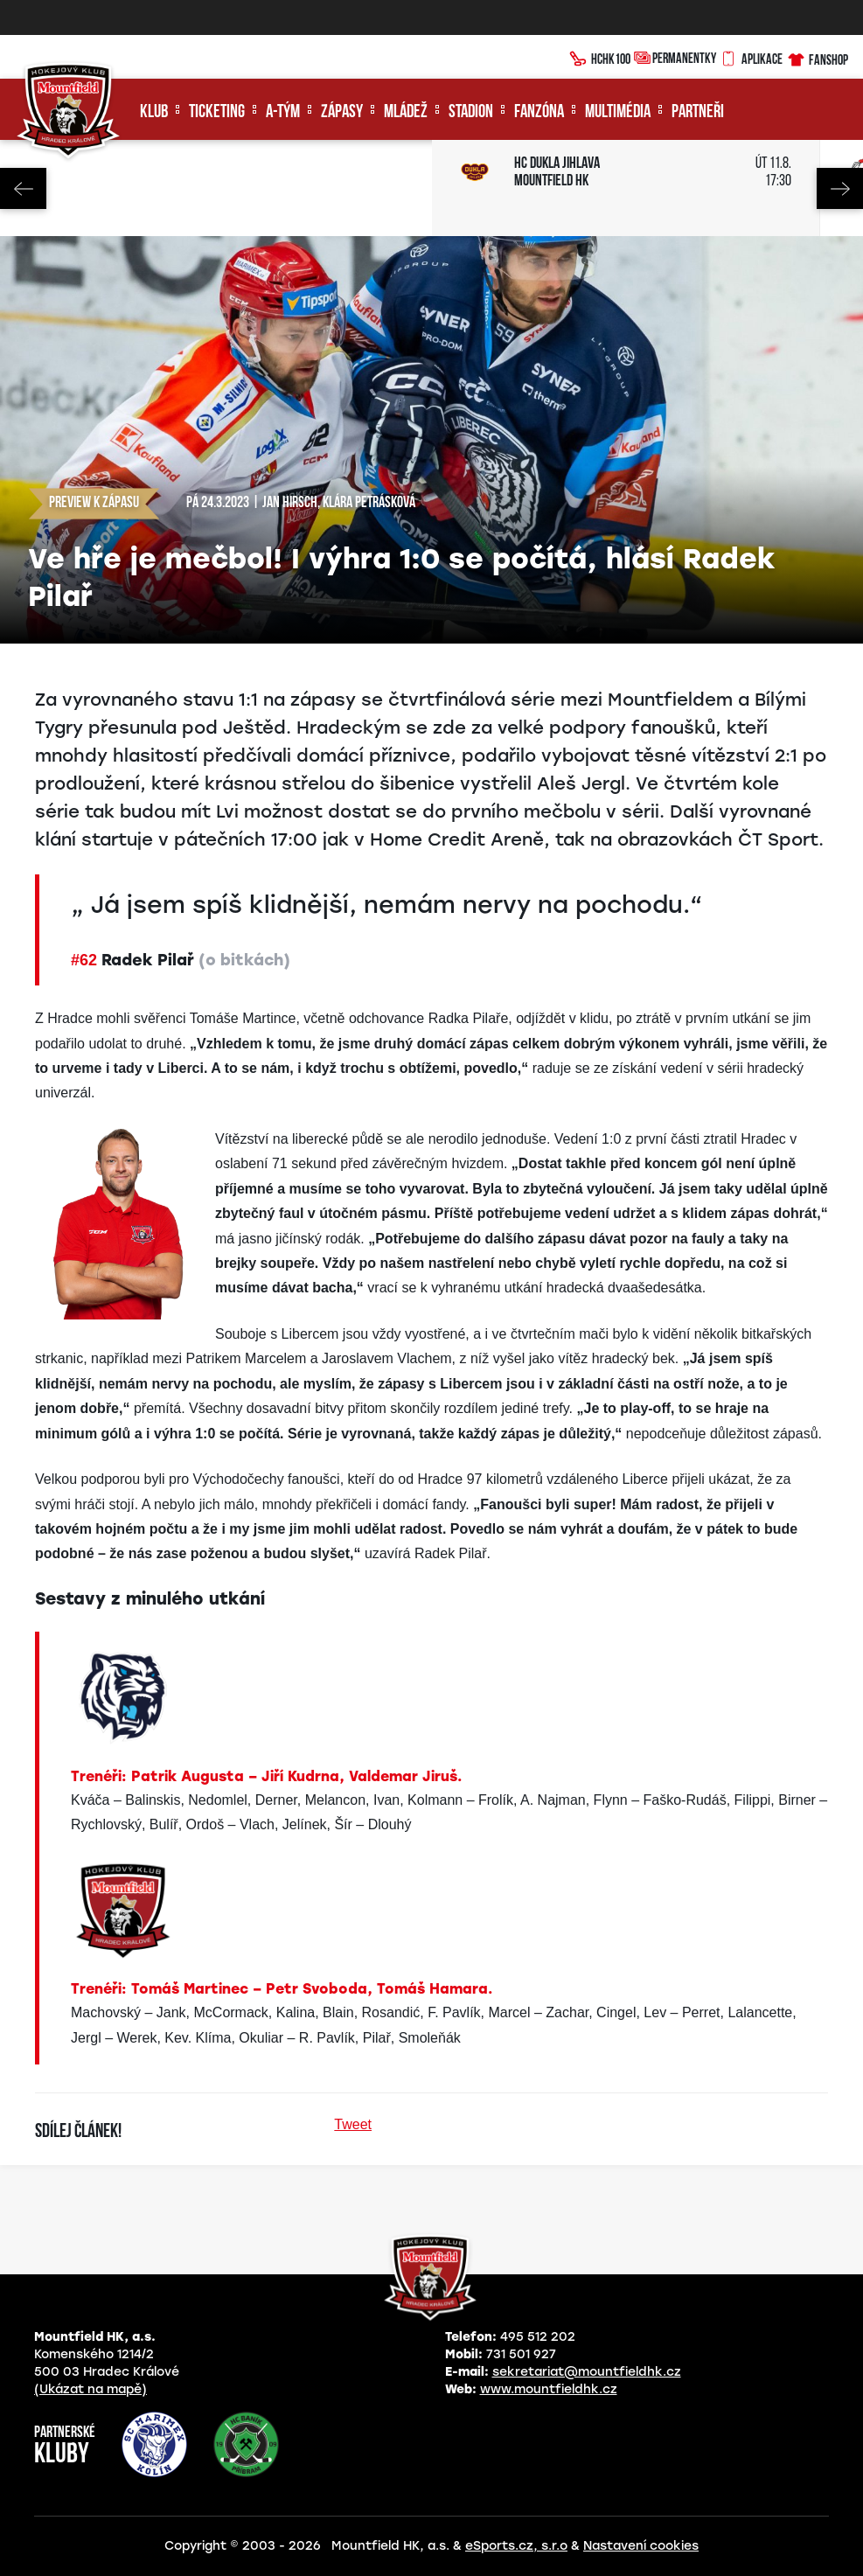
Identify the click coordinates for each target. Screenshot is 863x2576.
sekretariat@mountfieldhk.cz (586, 2371)
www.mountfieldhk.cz (548, 2389)
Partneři (698, 112)
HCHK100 (599, 57)
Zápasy (342, 112)
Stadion (471, 112)
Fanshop (817, 57)
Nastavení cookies (641, 2545)
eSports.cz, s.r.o (516, 2545)
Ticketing (217, 112)
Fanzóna (539, 112)
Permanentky (675, 57)
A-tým (283, 112)
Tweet (353, 2124)
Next (840, 188)
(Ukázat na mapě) (90, 2389)
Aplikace (751, 57)
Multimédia (618, 112)
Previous (23, 188)
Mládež (406, 112)
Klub (154, 112)
